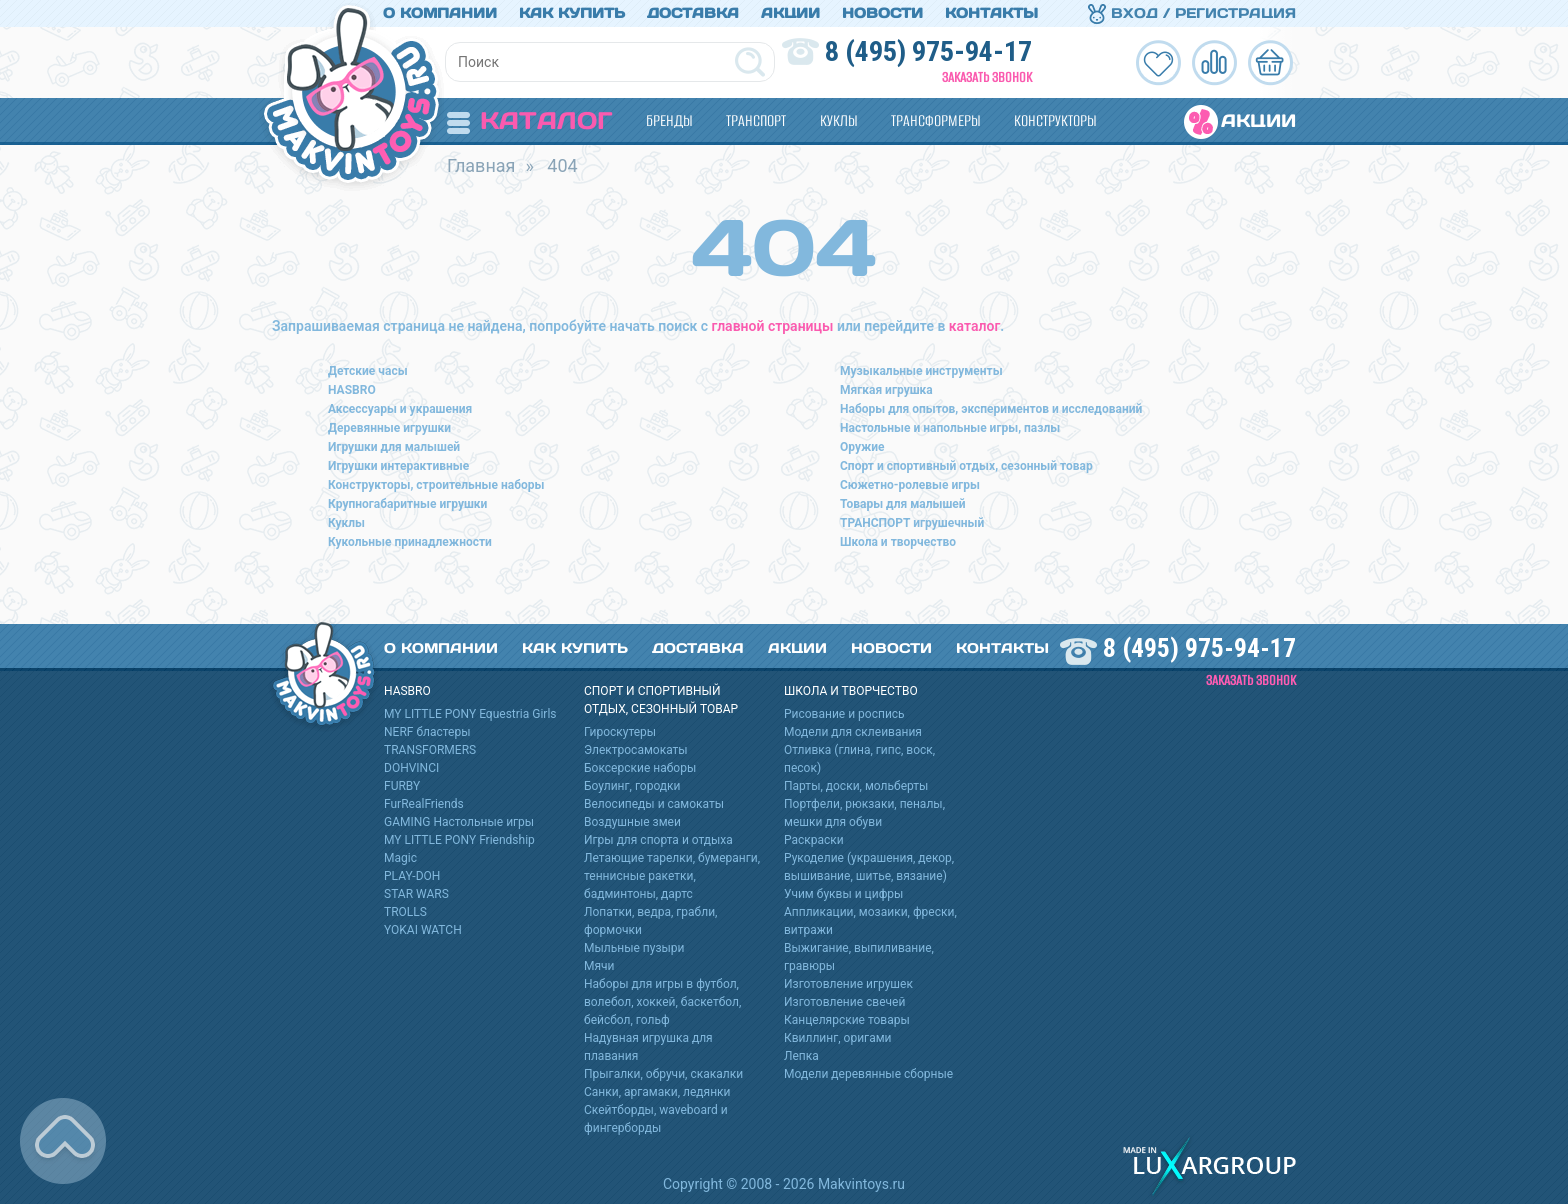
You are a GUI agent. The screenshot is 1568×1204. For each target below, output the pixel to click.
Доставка (693, 13)
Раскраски (814, 840)
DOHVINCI (411, 768)
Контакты (991, 13)
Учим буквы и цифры (843, 894)
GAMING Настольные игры (459, 822)
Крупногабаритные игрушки (407, 504)
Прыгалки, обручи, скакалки (663, 1074)
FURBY (402, 786)
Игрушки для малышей (394, 447)
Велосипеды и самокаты (654, 804)
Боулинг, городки (632, 786)
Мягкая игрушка (886, 390)
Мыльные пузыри (634, 948)
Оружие (862, 447)
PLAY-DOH (412, 876)
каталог (974, 326)
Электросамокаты (636, 750)
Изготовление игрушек (848, 984)
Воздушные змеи (632, 822)
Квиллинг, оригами (838, 1038)
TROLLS (405, 912)
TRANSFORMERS (430, 750)
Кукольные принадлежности (410, 542)
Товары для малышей (903, 504)
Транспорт (756, 120)
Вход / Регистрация (1192, 13)
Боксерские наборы (640, 768)
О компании (440, 13)
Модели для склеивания (853, 732)
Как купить (572, 13)
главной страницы (773, 326)
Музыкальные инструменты (921, 371)
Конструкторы (1055, 120)
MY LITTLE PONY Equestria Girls (470, 714)
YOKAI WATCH (423, 930)
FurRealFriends (424, 804)
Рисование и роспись (844, 714)
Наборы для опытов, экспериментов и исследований (991, 409)
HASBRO (352, 390)
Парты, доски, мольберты (856, 786)
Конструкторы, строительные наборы (436, 485)
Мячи (599, 966)
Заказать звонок (987, 77)
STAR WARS (416, 894)
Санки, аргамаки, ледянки (657, 1092)
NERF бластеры (427, 732)
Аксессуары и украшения (400, 409)
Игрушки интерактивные (398, 466)
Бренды (669, 120)
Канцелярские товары (847, 1020)
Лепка (801, 1056)
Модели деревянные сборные (868, 1074)
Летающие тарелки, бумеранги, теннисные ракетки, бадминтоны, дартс (672, 876)
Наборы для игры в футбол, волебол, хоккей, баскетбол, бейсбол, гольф (662, 1002)
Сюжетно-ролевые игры (910, 485)
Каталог (529, 120)
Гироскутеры (620, 732)
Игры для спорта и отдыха (658, 840)
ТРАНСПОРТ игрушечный (912, 523)
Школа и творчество (898, 542)
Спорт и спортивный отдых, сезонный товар (966, 466)
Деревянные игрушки (389, 428)
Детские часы (368, 371)
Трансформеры (935, 120)
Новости (882, 13)
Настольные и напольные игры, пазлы (950, 428)
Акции (790, 13)
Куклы (838, 120)
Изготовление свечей (844, 1002)
